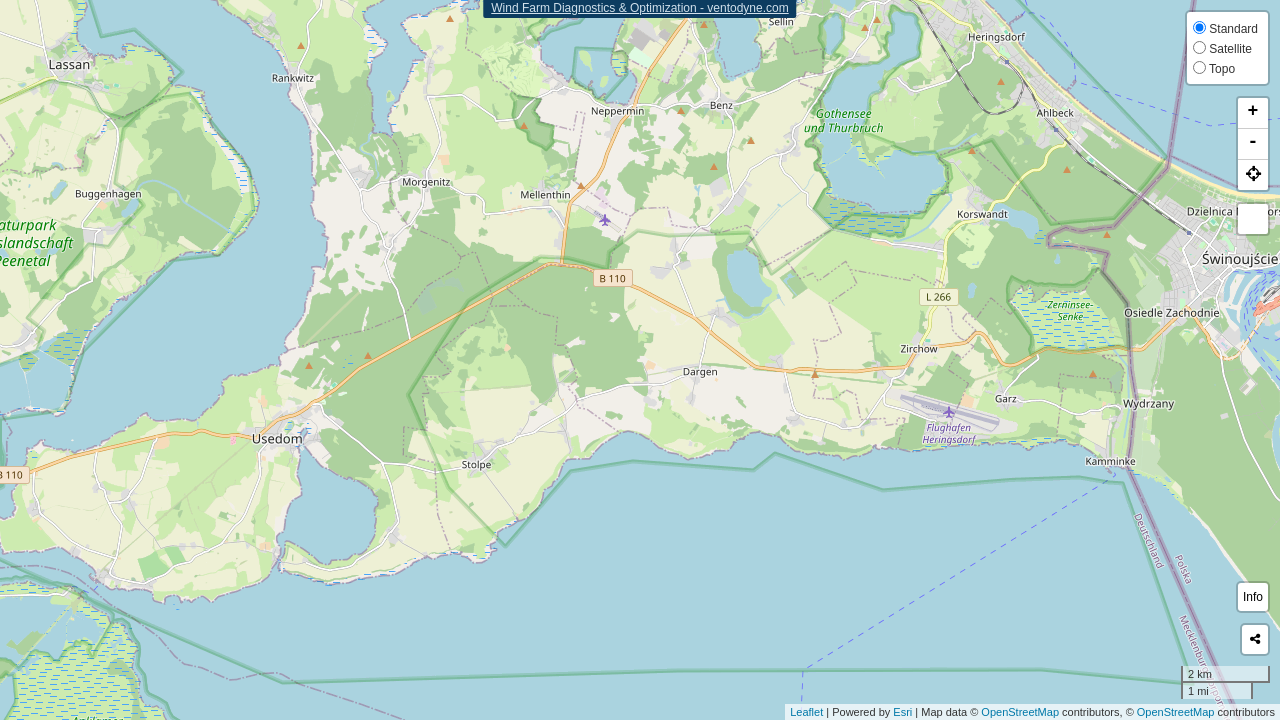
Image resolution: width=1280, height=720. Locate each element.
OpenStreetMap (1020, 712)
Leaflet (806, 712)
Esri (902, 712)
